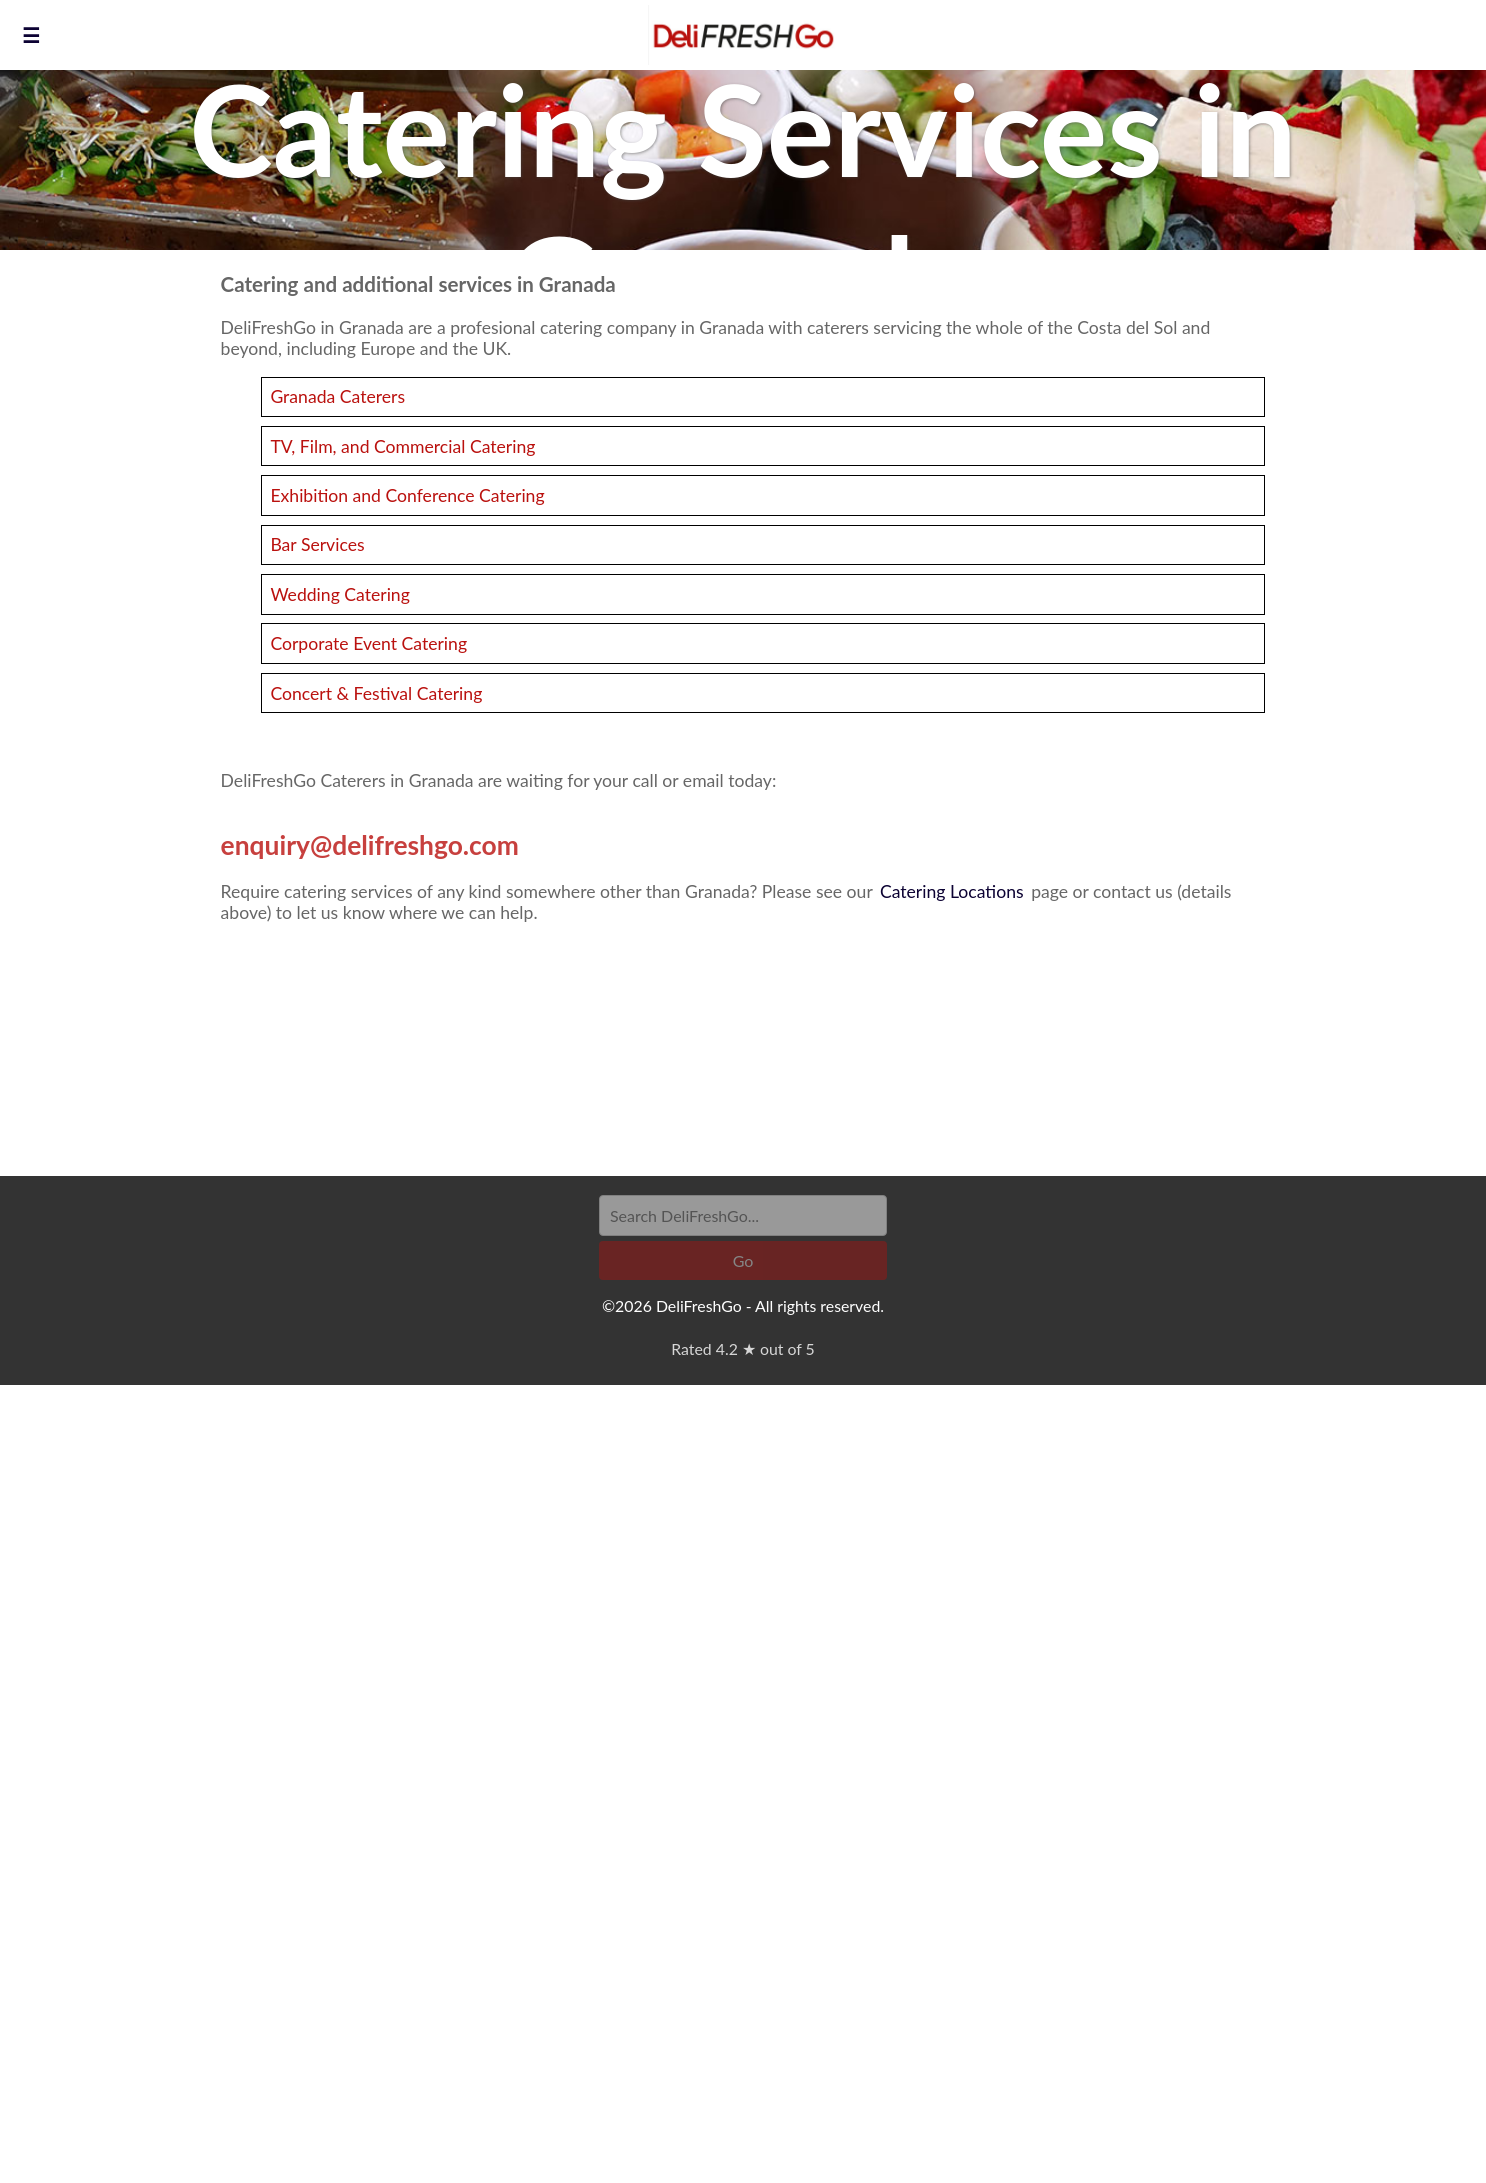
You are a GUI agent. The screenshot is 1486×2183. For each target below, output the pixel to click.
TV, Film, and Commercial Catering (402, 446)
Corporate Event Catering (368, 643)
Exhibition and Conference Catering (407, 495)
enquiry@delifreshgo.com (370, 845)
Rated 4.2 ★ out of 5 (742, 1348)
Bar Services (317, 544)
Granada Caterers (337, 396)
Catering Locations (952, 891)
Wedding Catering (339, 594)
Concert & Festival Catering (376, 693)
